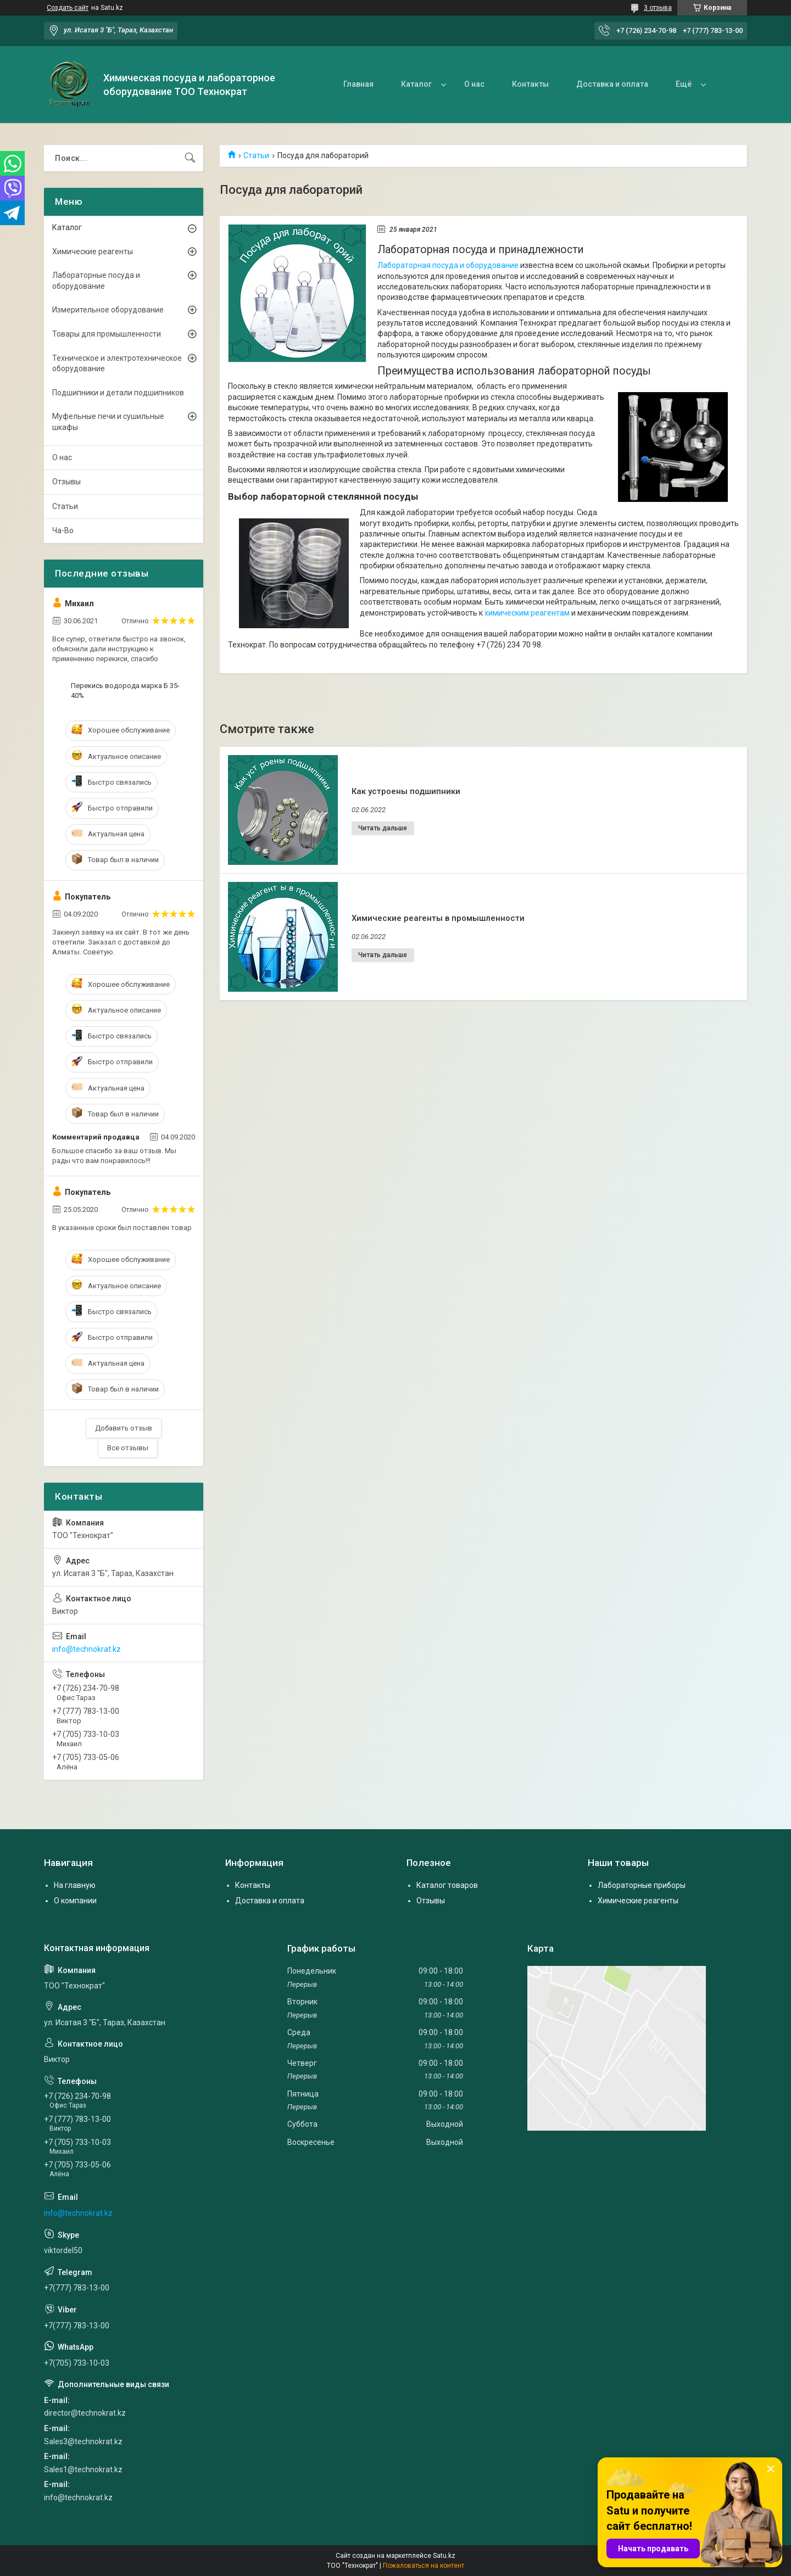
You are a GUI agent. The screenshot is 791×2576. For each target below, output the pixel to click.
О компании (75, 1900)
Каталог (416, 84)
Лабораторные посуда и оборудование (96, 280)
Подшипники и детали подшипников (118, 392)
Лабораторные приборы (642, 1885)
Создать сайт (67, 8)
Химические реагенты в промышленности (438, 918)
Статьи (256, 155)
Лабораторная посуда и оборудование (448, 265)
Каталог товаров (447, 1885)
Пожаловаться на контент (423, 2565)
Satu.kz (444, 2556)
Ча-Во (63, 530)
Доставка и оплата (612, 84)
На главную (75, 1885)
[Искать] (190, 158)
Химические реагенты (92, 251)
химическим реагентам (527, 612)
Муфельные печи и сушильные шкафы (108, 422)
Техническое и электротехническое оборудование (117, 363)
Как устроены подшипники (406, 791)
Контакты (530, 84)
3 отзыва (658, 8)
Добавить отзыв (123, 1428)
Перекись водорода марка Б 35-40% (125, 690)
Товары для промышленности (106, 333)
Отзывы (66, 481)
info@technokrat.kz (86, 1649)
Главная (358, 84)
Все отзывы (127, 1448)
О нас (474, 84)
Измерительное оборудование (108, 309)
